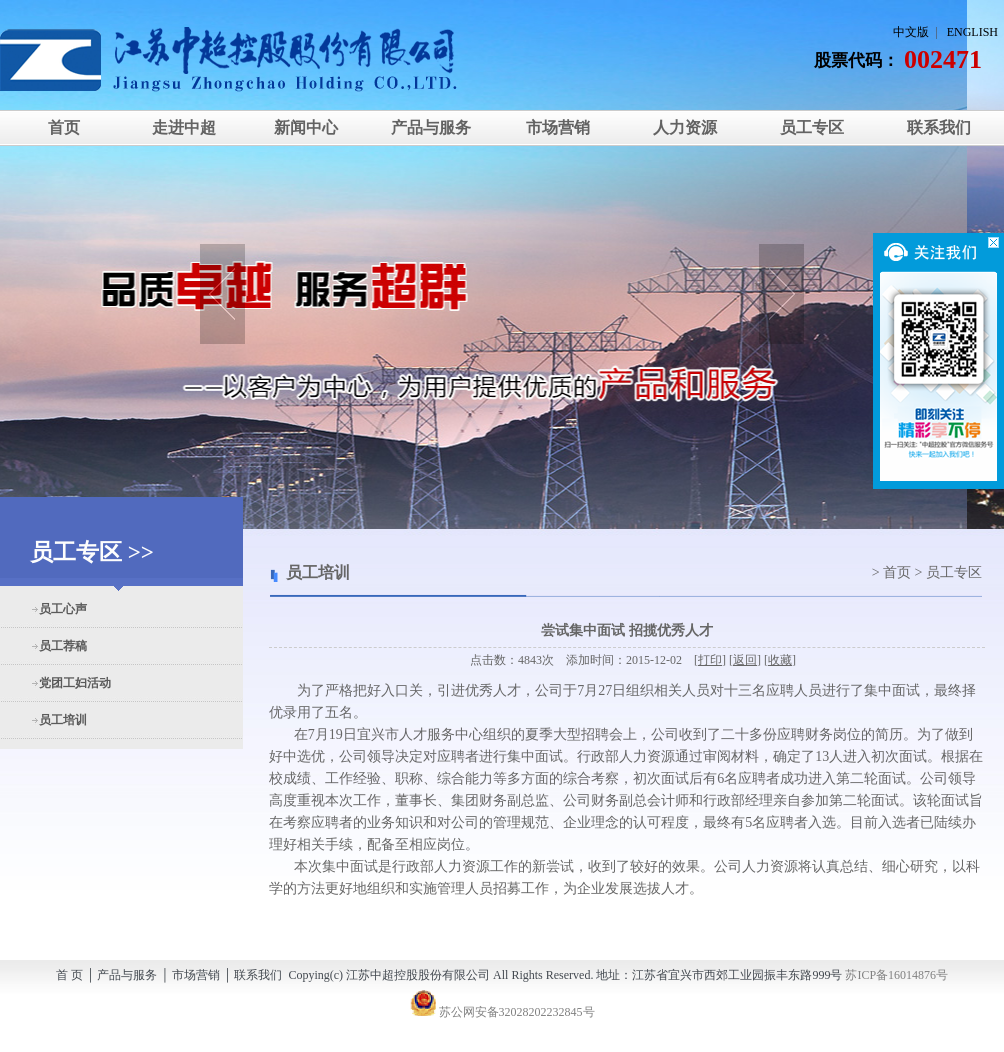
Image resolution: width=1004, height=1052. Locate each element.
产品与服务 (431, 127)
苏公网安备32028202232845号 (502, 1012)
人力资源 (685, 127)
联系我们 (939, 127)
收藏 (780, 660)
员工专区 (812, 127)
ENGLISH (972, 32)
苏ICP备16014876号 (896, 975)
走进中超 (184, 127)
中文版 (911, 32)
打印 (710, 660)
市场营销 (558, 127)
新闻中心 (304, 127)
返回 (745, 660)
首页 (64, 127)
